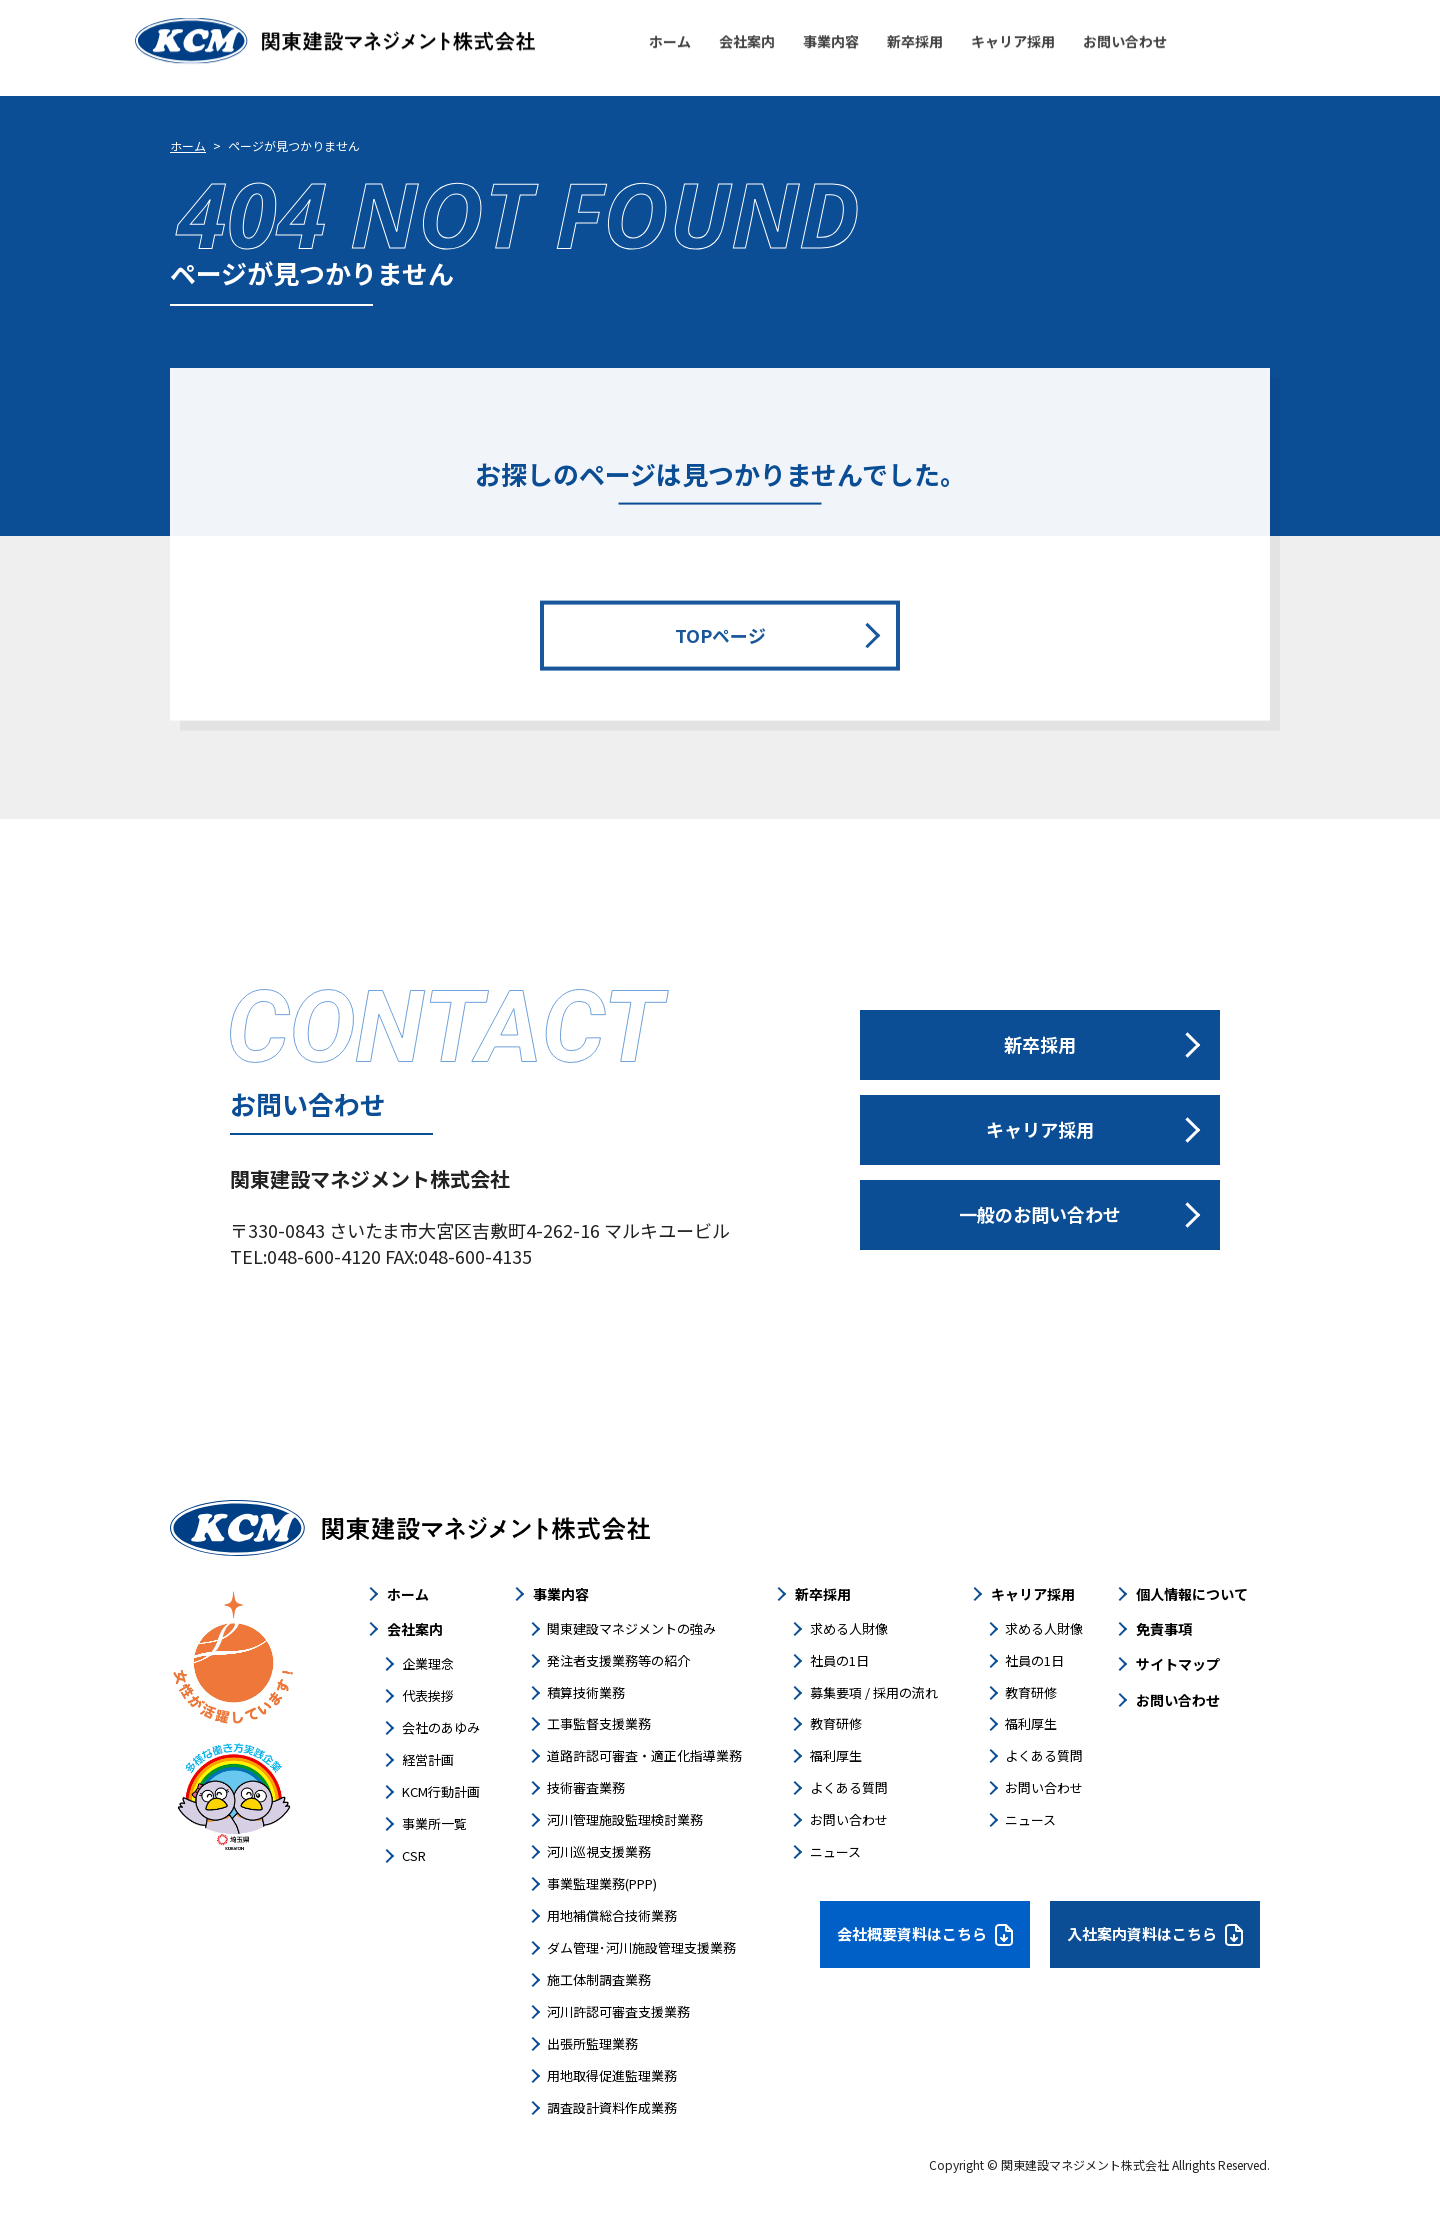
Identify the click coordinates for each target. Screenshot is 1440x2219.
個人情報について (1192, 1594)
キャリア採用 (1033, 1594)
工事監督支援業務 (599, 1723)
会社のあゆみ (441, 1727)
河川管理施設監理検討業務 (625, 1819)
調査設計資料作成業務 (612, 2107)
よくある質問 (849, 1787)
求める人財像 (849, 1628)
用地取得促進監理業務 (612, 2075)
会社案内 (415, 1629)
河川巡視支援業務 (599, 1851)
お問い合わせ (849, 1819)
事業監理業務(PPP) (602, 1883)
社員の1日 (839, 1660)
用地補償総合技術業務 (612, 1915)
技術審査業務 (586, 1787)
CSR (414, 1855)
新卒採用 (823, 1594)
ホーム (188, 145)
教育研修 (836, 1723)
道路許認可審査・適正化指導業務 (644, 1755)
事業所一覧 (434, 1823)
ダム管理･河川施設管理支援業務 (641, 1947)
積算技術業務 (586, 1692)
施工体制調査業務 (599, 1979)
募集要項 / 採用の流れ (874, 1692)
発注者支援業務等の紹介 (618, 1660)
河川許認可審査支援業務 (618, 2011)
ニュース (835, 1851)
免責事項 (1164, 1629)
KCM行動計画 (441, 1791)
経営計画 (428, 1759)
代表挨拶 (428, 1695)
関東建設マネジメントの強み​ (631, 1628)
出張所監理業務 (592, 2043)
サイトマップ (1178, 1664)
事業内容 (561, 1594)
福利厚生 (836, 1755)
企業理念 (428, 1663)
